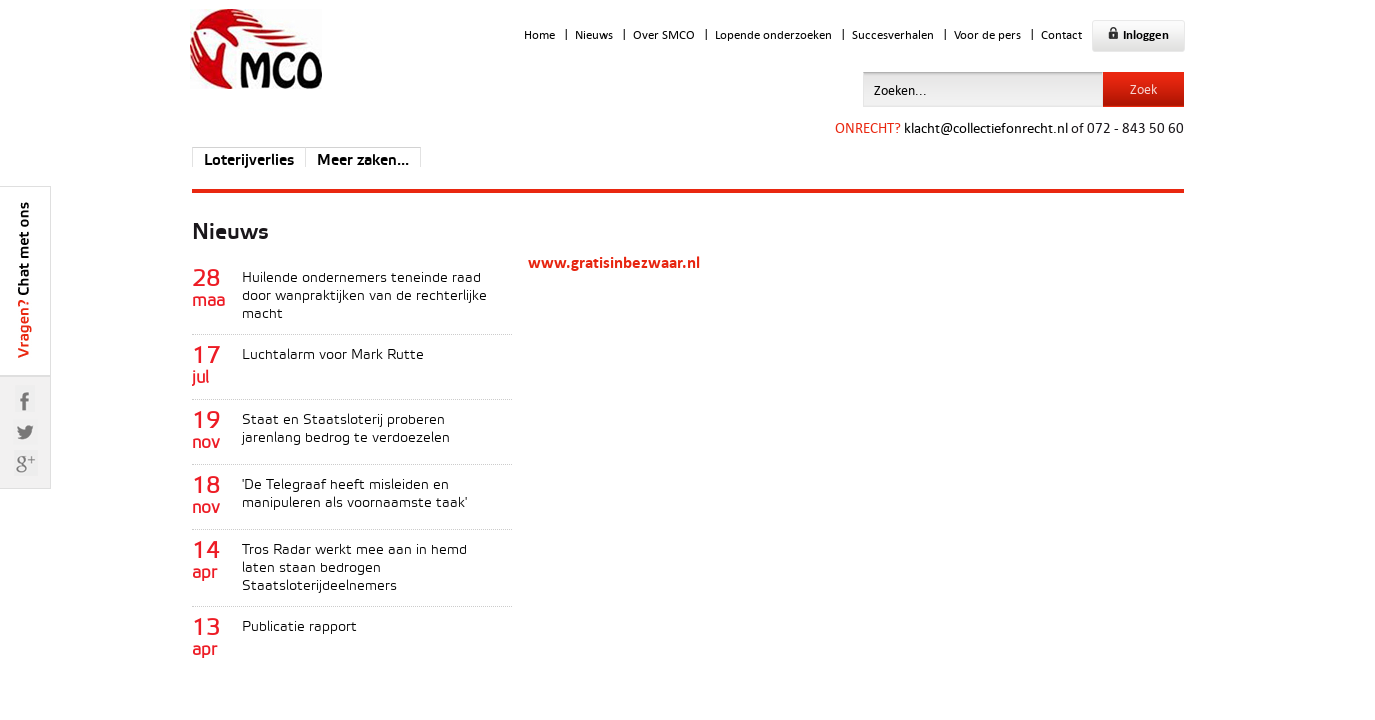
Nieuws (594, 34)
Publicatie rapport (299, 627)
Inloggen (1138, 34)
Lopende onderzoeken (773, 34)
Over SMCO (664, 34)
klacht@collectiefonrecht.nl (986, 127)
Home (539, 34)
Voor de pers (987, 34)
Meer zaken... (363, 161)
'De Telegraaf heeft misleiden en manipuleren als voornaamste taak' (354, 494)
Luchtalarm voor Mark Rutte (333, 355)
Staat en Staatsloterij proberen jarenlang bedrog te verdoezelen (346, 429)
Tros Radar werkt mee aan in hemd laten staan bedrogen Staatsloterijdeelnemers (354, 568)
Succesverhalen (893, 34)
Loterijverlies (249, 161)
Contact (1061, 34)
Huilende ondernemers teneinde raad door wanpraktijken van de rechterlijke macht (364, 296)
